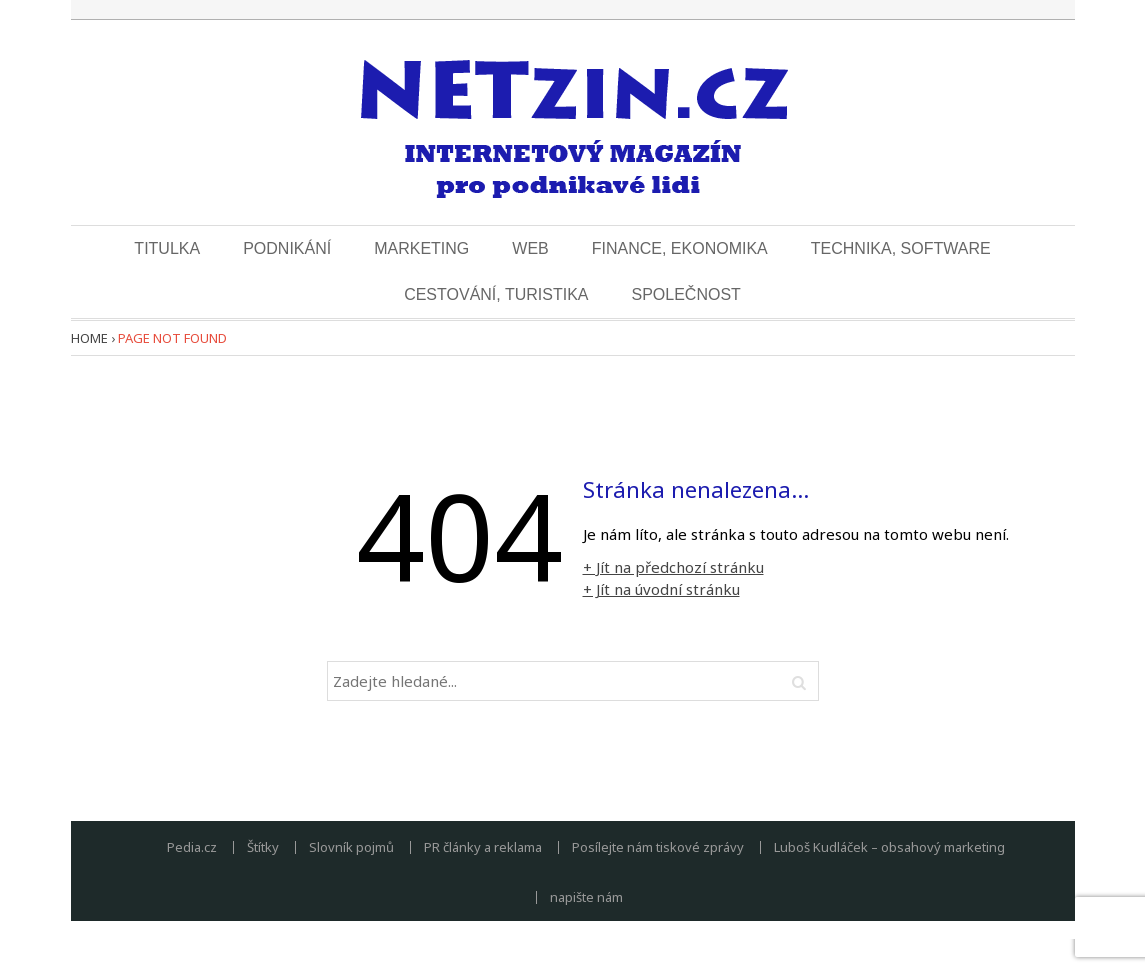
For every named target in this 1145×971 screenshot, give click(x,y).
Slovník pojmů (351, 847)
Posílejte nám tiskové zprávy (658, 847)
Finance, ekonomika (680, 248)
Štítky (263, 847)
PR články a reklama (483, 847)
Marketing (421, 248)
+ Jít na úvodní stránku (661, 589)
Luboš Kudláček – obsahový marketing (889, 847)
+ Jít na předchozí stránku (673, 567)
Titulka (167, 248)
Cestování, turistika (496, 294)
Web (530, 248)
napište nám (586, 897)
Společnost (685, 294)
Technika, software (901, 248)
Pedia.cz (192, 847)
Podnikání (287, 248)
